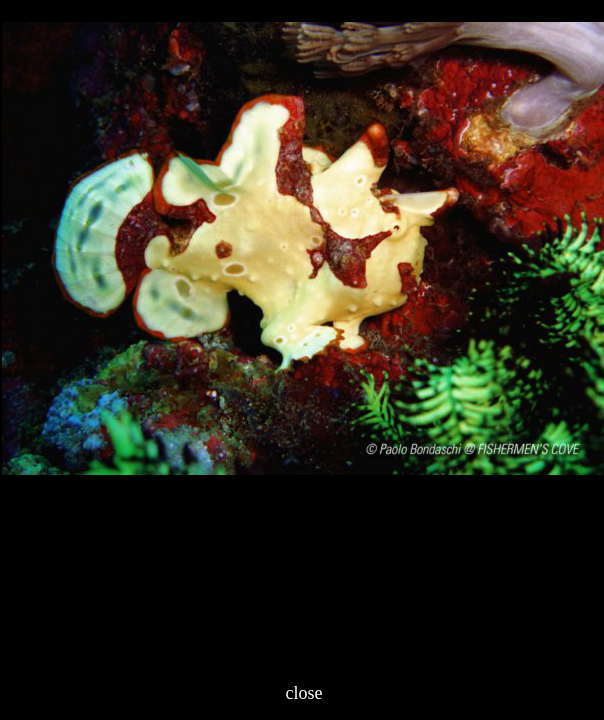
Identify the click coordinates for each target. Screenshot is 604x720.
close (304, 693)
